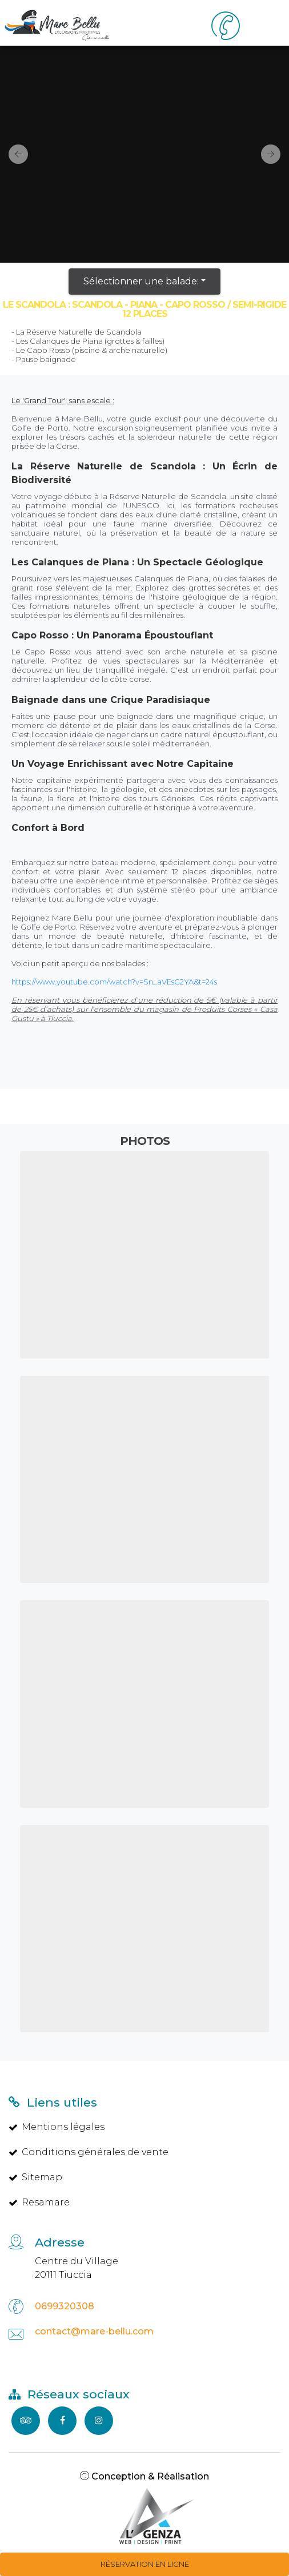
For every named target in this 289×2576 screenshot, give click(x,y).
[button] (14, 154)
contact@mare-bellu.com (94, 2331)
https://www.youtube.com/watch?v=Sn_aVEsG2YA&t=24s (114, 981)
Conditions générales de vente (88, 2152)
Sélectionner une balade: (141, 281)
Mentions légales (57, 2126)
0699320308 (64, 2306)
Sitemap (35, 2177)
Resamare (39, 2202)
